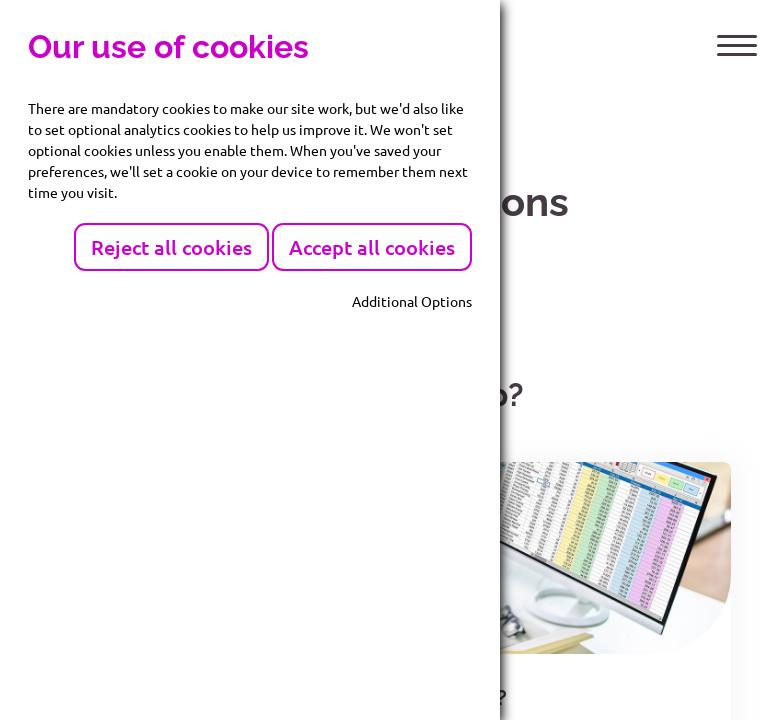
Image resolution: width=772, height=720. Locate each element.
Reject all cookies (171, 247)
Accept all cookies (372, 247)
